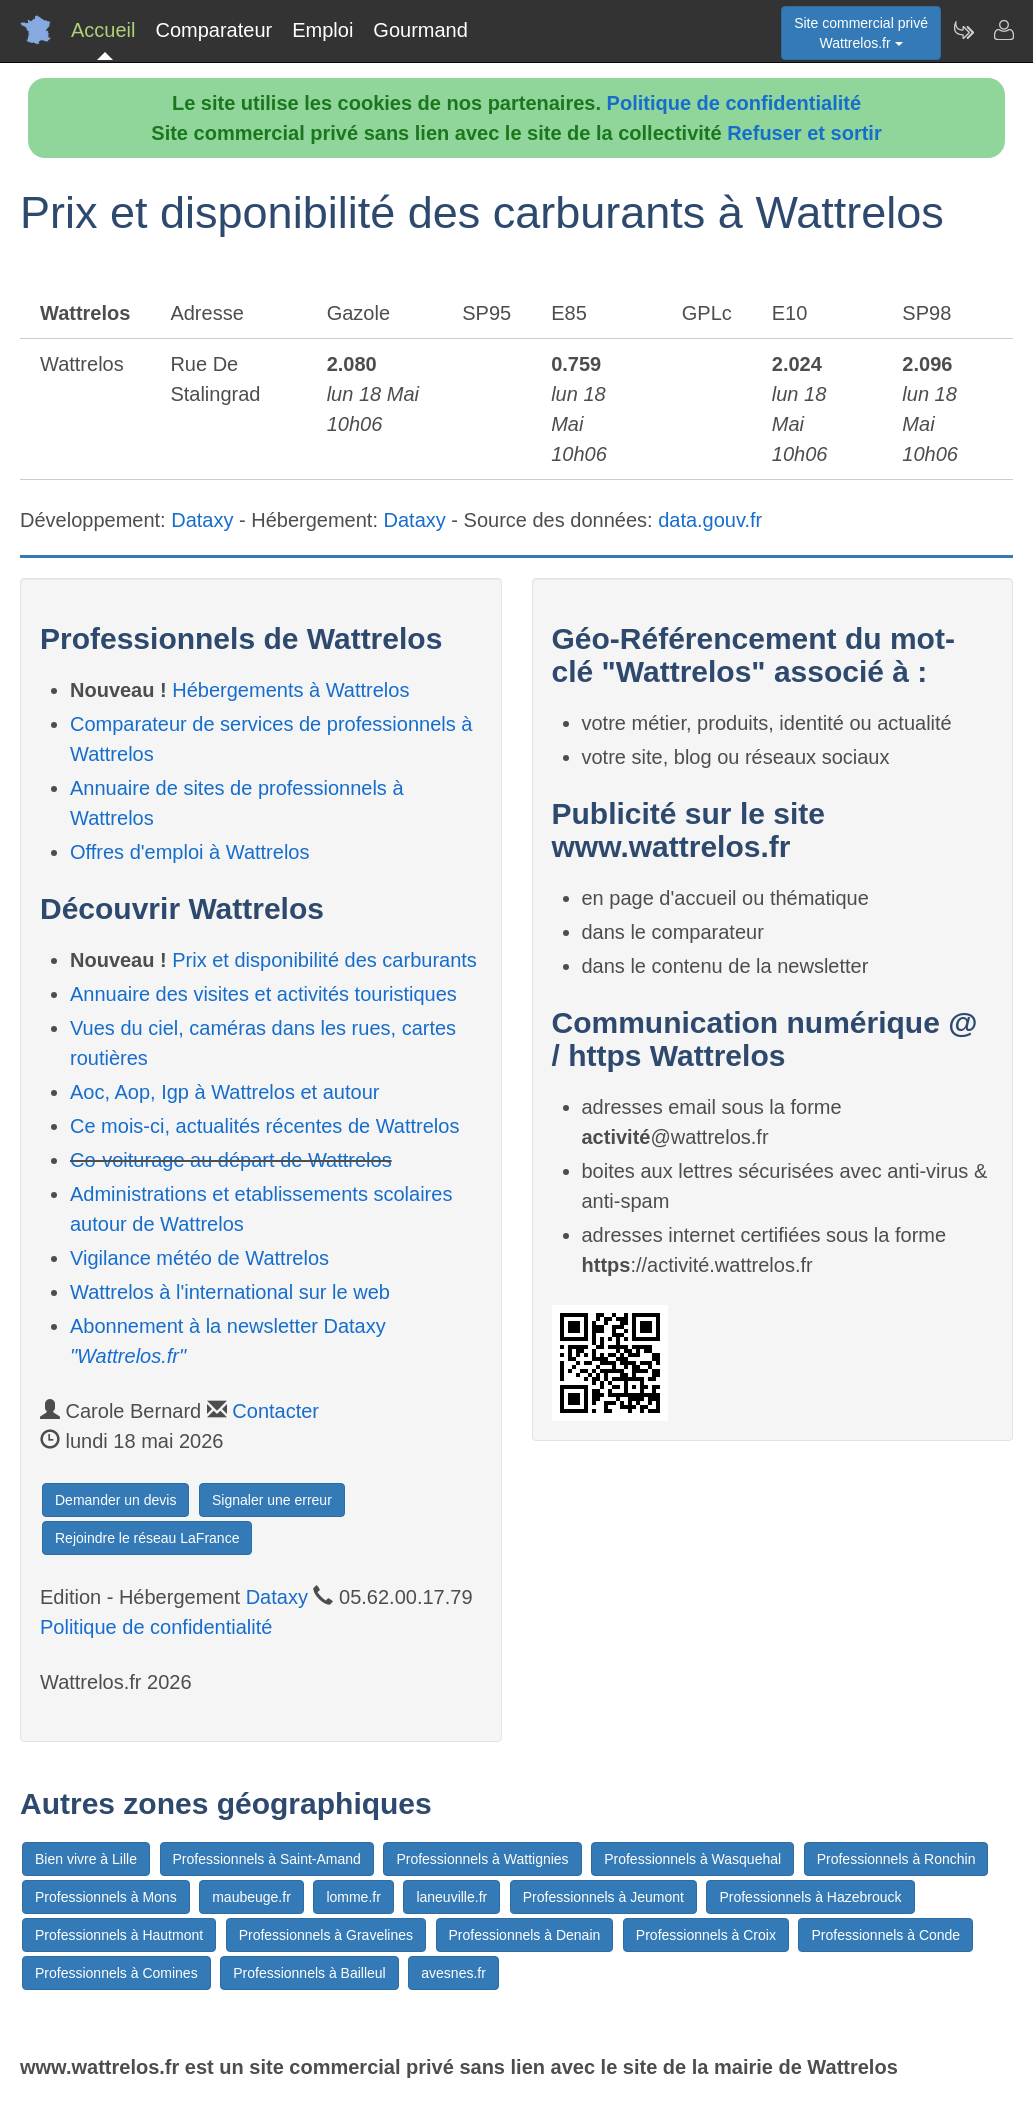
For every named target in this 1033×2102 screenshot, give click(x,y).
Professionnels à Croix (706, 1935)
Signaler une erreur (272, 1500)
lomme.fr (353, 1897)
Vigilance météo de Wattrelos (199, 1258)
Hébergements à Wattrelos (290, 690)
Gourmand (420, 30)
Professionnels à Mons (106, 1897)
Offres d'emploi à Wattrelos (189, 852)
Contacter (275, 1411)
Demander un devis (115, 1500)
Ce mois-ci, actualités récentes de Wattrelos (264, 1126)
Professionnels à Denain (525, 1935)
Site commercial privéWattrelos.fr (861, 33)
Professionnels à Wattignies (482, 1859)
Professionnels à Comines (116, 1973)
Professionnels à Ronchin (896, 1859)
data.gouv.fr (710, 520)
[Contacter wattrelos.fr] (1003, 30)
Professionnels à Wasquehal (692, 1859)
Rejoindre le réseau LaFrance (147, 1538)
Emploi (322, 30)
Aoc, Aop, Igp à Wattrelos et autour (224, 1092)
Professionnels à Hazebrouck (810, 1897)
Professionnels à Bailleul (309, 1973)
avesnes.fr (453, 1973)
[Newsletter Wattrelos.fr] (963, 30)
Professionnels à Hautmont (119, 1935)
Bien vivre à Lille (86, 1859)
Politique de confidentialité (734, 103)
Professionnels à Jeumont (603, 1897)
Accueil (103, 30)
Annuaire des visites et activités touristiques (263, 994)
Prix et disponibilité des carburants (324, 960)
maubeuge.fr (251, 1897)
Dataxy (202, 520)
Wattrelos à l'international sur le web (230, 1292)
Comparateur (213, 30)
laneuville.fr (451, 1897)
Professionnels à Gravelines (326, 1935)
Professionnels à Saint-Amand (267, 1859)
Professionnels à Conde (885, 1935)
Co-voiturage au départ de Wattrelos (231, 1160)
